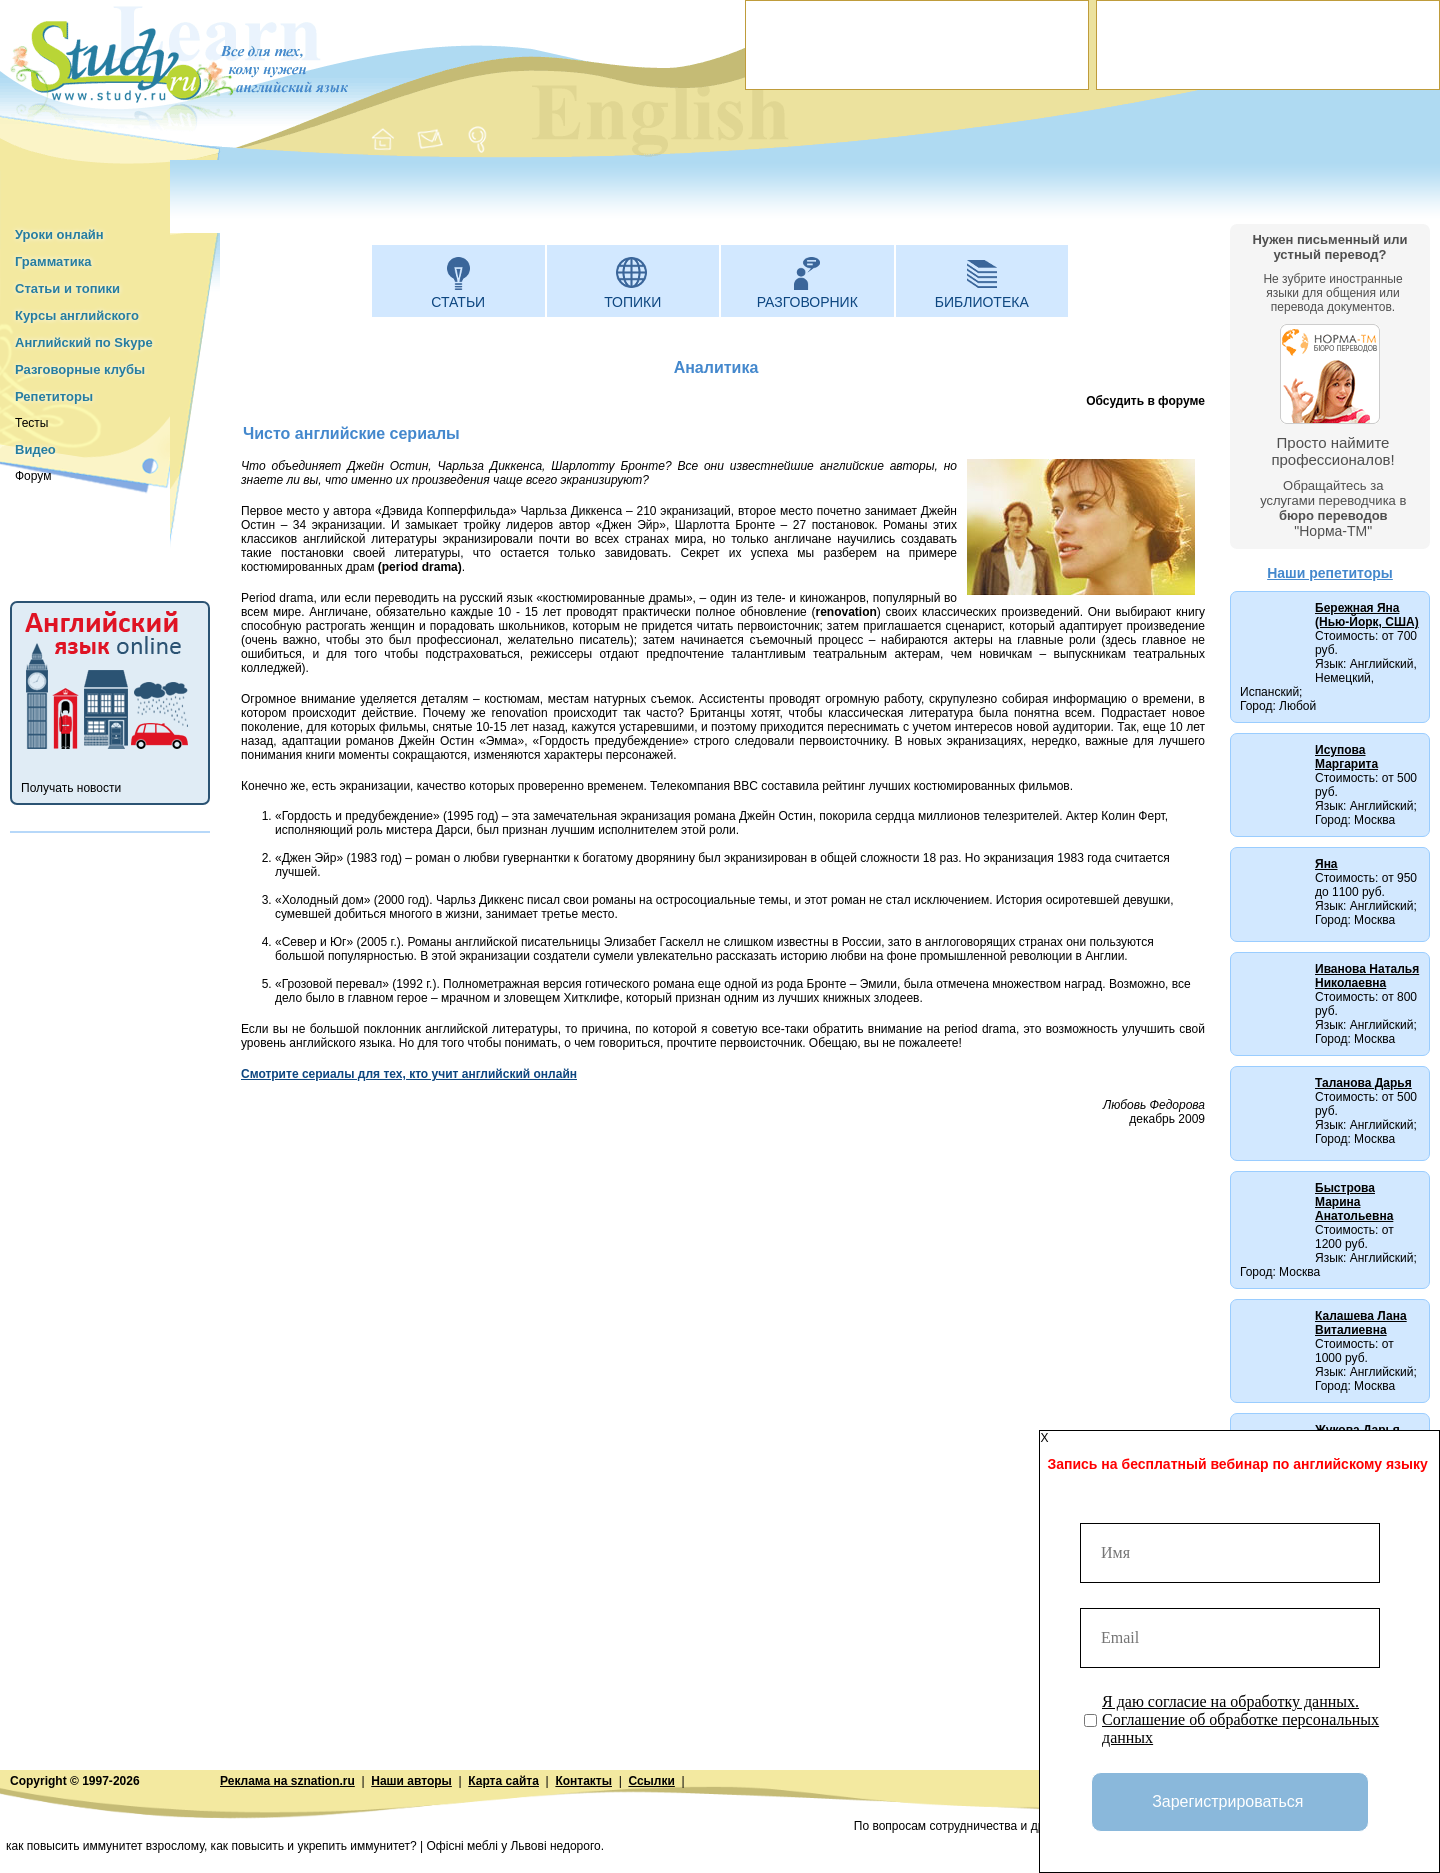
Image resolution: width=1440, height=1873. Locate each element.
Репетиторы (54, 396)
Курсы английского (77, 315)
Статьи (458, 302)
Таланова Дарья (1363, 1083)
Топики (632, 302)
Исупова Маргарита (1346, 757)
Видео (35, 449)
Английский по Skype (84, 342)
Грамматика (53, 261)
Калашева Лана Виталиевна (1361, 1323)
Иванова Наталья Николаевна (1367, 976)
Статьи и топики (67, 288)
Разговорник (807, 302)
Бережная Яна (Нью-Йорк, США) (1367, 615)
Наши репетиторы (1330, 573)
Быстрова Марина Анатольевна (1354, 1202)
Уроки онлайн (59, 234)
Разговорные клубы (80, 369)
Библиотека (982, 302)
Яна (1326, 864)
